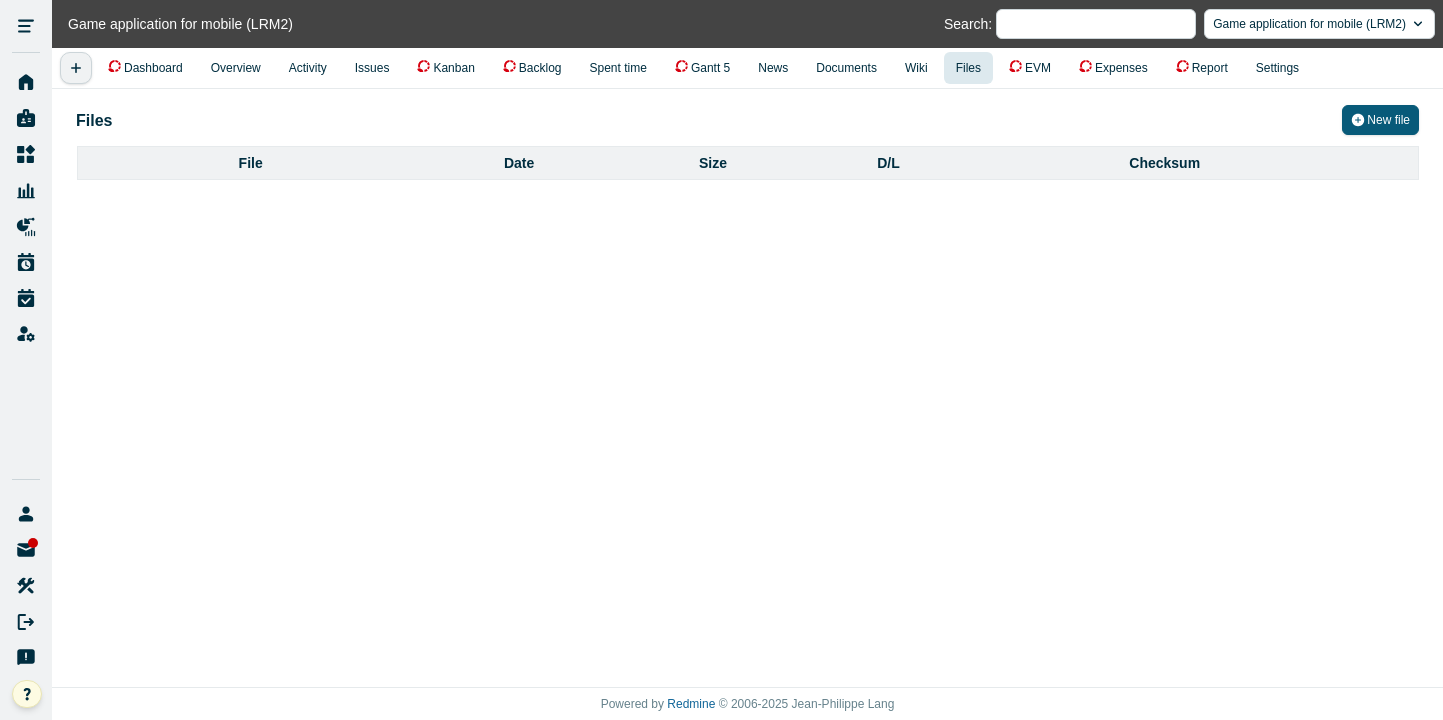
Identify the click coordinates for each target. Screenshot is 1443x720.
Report (1210, 68)
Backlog (540, 68)
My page (26, 119)
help (41, 695)
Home (26, 83)
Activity (308, 68)
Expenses (1121, 68)
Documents (846, 68)
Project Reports (26, 227)
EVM (1038, 68)
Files (968, 68)
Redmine (691, 704)
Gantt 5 (710, 68)
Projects (26, 155)
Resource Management (26, 191)
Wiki (916, 68)
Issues (372, 68)
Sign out (26, 622)
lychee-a (26, 514)
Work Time (26, 299)
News (773, 68)
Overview (236, 68)
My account (26, 586)
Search (966, 24)
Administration (26, 335)
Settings (1277, 68)
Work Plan (26, 263)
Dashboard (153, 68)
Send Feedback (26, 658)
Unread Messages (26, 550)
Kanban (453, 68)
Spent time (618, 68)
